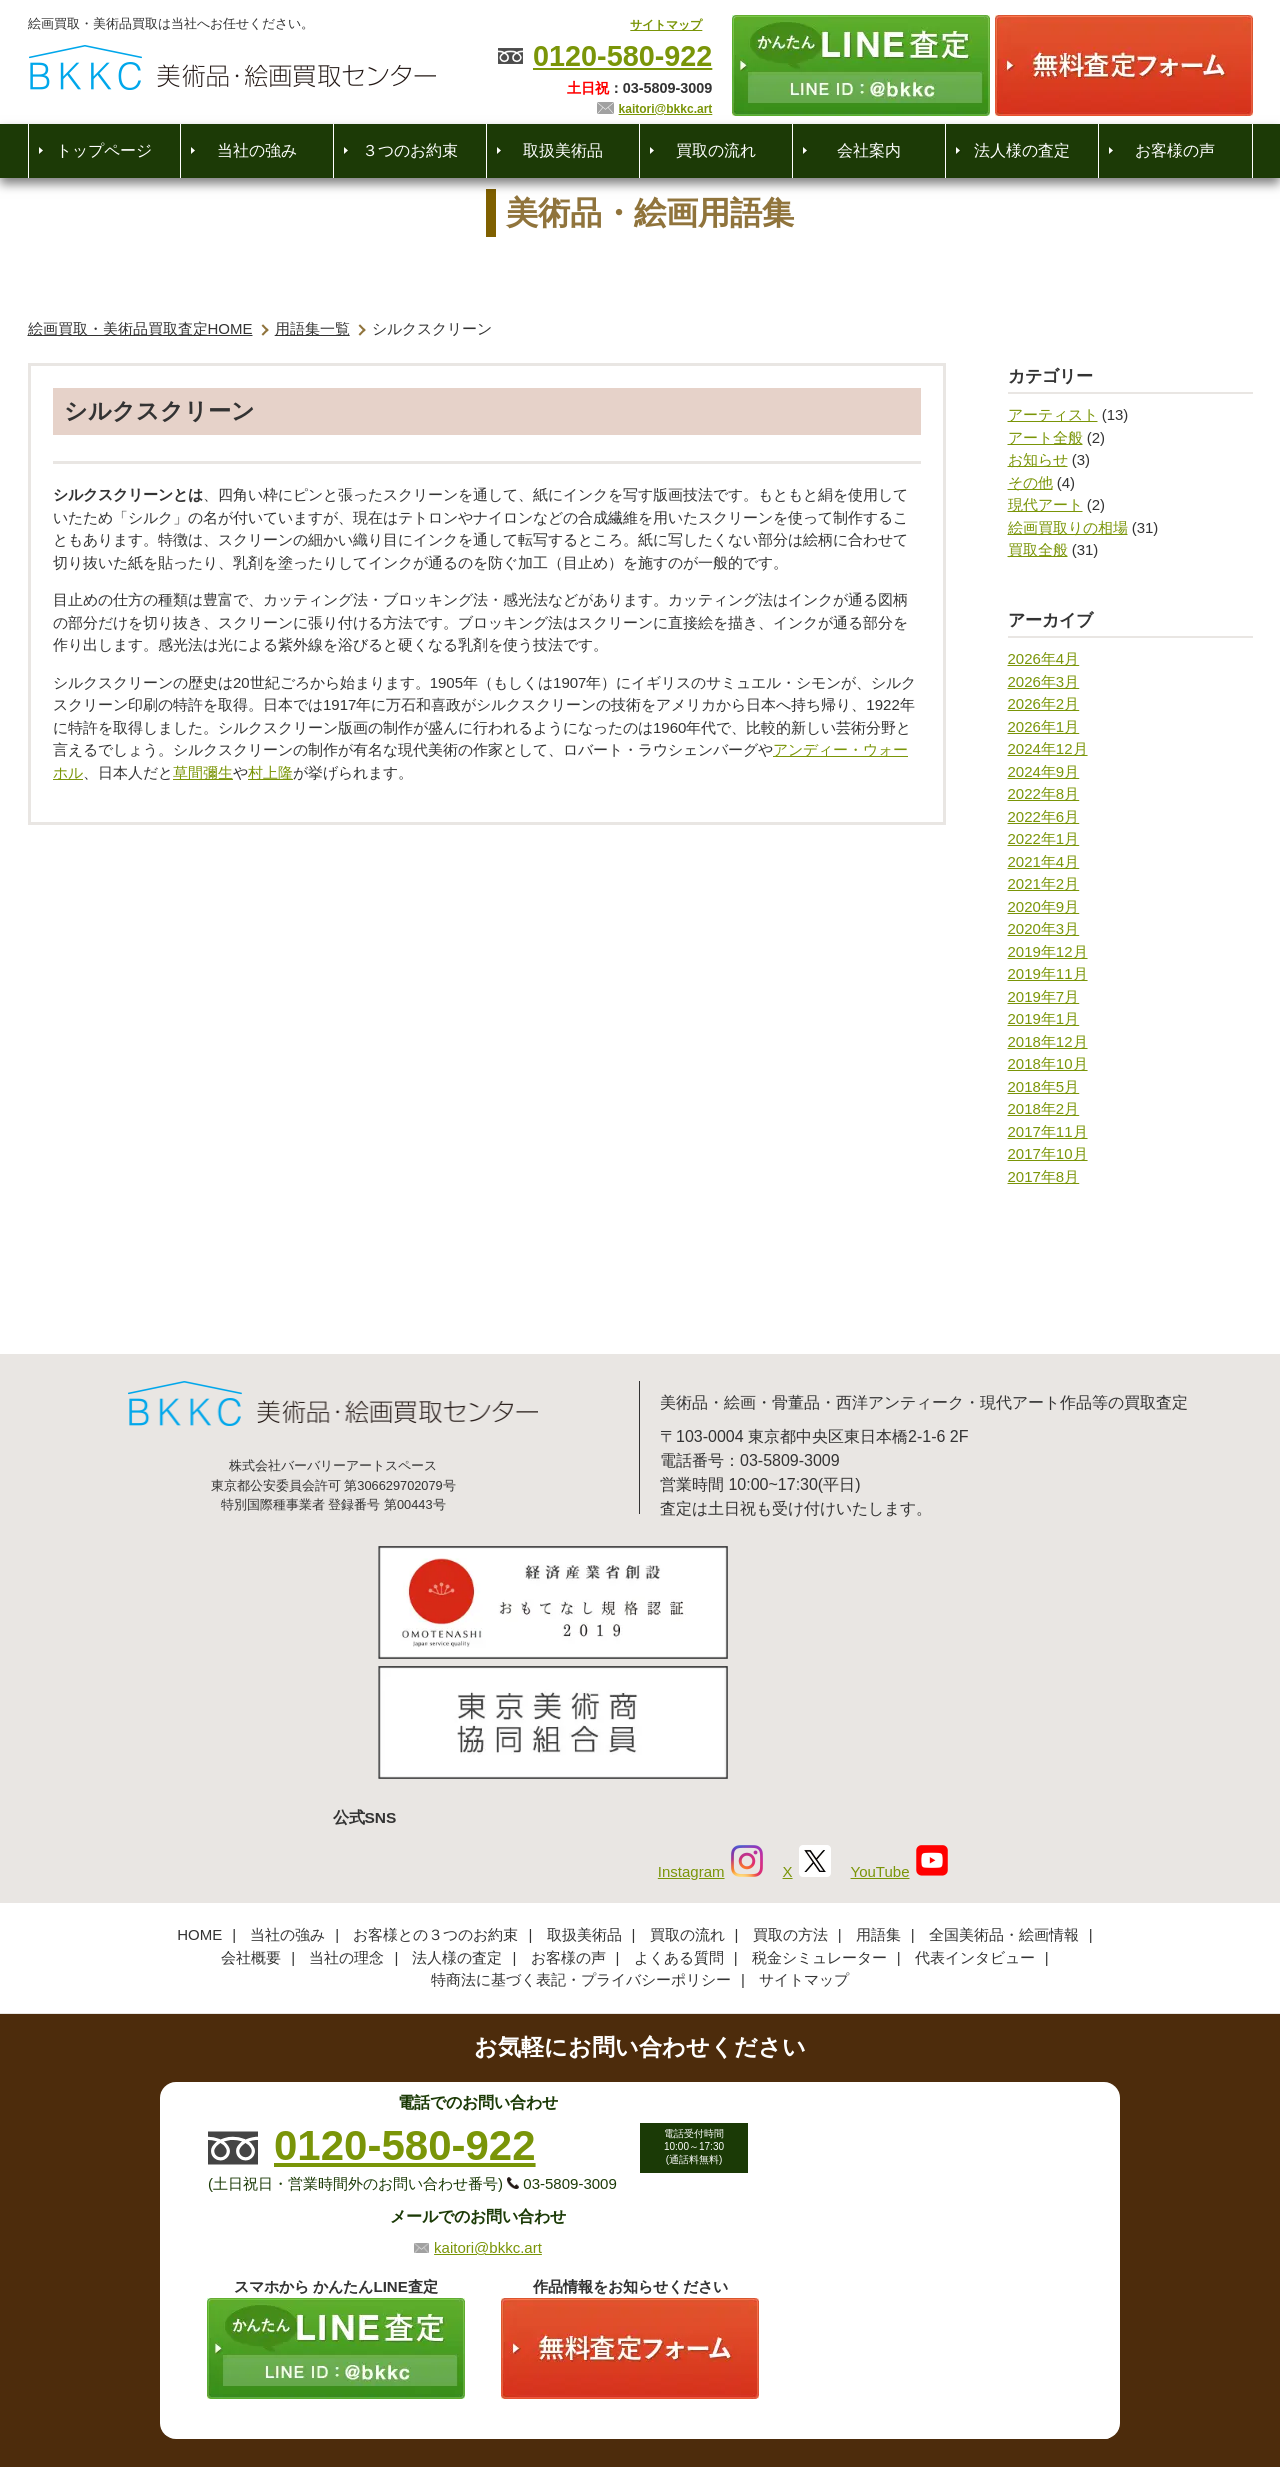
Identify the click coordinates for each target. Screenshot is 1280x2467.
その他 (1030, 482)
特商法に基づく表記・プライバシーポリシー (581, 1843)
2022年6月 (1044, 816)
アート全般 (1045, 437)
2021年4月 (1044, 861)
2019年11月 (1048, 973)
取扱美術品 (563, 150)
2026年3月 (1044, 681)
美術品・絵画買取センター (606, 2391)
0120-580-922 (622, 56)
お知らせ (1038, 459)
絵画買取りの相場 (1068, 527)
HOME (199, 1798)
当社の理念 (346, 1820)
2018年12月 (1048, 1041)
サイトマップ (666, 25)
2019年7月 (1044, 996)
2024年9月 (1044, 771)
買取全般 (1038, 549)
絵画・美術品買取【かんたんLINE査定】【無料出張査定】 (232, 67)
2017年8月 (1044, 1176)
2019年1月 (1044, 1018)
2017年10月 (1048, 1153)
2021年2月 (1044, 883)
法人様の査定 (1022, 150)
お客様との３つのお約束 (435, 1798)
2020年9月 (1044, 906)
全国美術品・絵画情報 (1004, 1798)
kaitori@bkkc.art (666, 109)
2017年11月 (1048, 1131)
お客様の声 (1175, 150)
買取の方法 (790, 1798)
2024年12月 (1048, 748)
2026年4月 (1044, 658)
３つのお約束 (410, 150)
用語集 (878, 1798)
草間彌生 (203, 772)
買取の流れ (716, 150)
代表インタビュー (975, 1820)
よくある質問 (679, 1820)
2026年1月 (1044, 726)
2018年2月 (1044, 1108)
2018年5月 (1044, 1086)
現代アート (1045, 504)
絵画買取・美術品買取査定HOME (140, 328)
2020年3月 (1044, 928)
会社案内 (869, 150)
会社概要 (251, 1820)
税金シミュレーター (819, 1820)
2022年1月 (1044, 838)
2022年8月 (1044, 793)
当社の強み (257, 150)
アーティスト (1053, 414)
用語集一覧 (312, 328)
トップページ (104, 150)
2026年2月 (1044, 703)
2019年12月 (1048, 951)
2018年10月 (1048, 1063)
